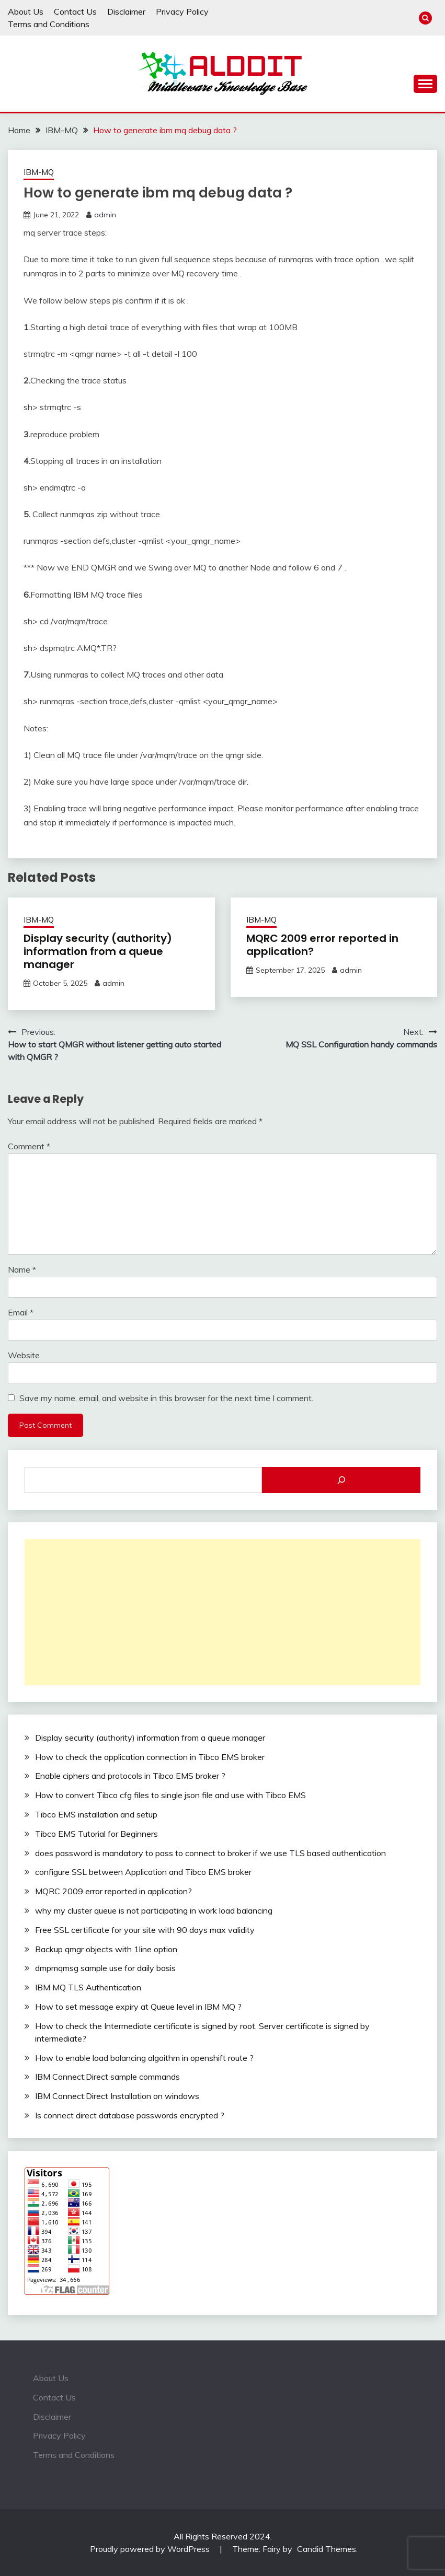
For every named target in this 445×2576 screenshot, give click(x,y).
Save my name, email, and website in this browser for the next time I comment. (166, 1398)
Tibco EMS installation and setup (96, 1814)
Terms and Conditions (48, 24)
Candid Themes (326, 2549)
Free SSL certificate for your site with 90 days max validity (145, 1930)
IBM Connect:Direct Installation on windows (117, 2096)
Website (24, 1355)
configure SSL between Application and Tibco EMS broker (143, 1872)
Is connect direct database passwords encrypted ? (129, 2115)
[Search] (341, 1480)
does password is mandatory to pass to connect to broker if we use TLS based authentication (210, 1853)
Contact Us (75, 11)
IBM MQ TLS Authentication (88, 1987)
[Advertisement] (222, 1612)
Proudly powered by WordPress (151, 2549)
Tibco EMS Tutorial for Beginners (96, 1833)
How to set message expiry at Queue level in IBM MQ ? (138, 2006)
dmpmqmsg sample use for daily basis (105, 1968)
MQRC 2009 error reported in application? (322, 945)
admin (105, 214)
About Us (25, 11)
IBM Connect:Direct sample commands (107, 2076)
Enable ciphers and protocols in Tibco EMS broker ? (130, 1775)
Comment (29, 1146)
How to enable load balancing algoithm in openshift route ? (144, 2058)
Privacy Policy (182, 11)
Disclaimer (126, 11)
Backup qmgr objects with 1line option (106, 1949)
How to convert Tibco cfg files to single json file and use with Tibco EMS (170, 1795)
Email (20, 1312)
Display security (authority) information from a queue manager (98, 951)
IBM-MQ (39, 172)
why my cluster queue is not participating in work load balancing (153, 1910)
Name (22, 1269)
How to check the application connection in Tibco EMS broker (150, 1757)
